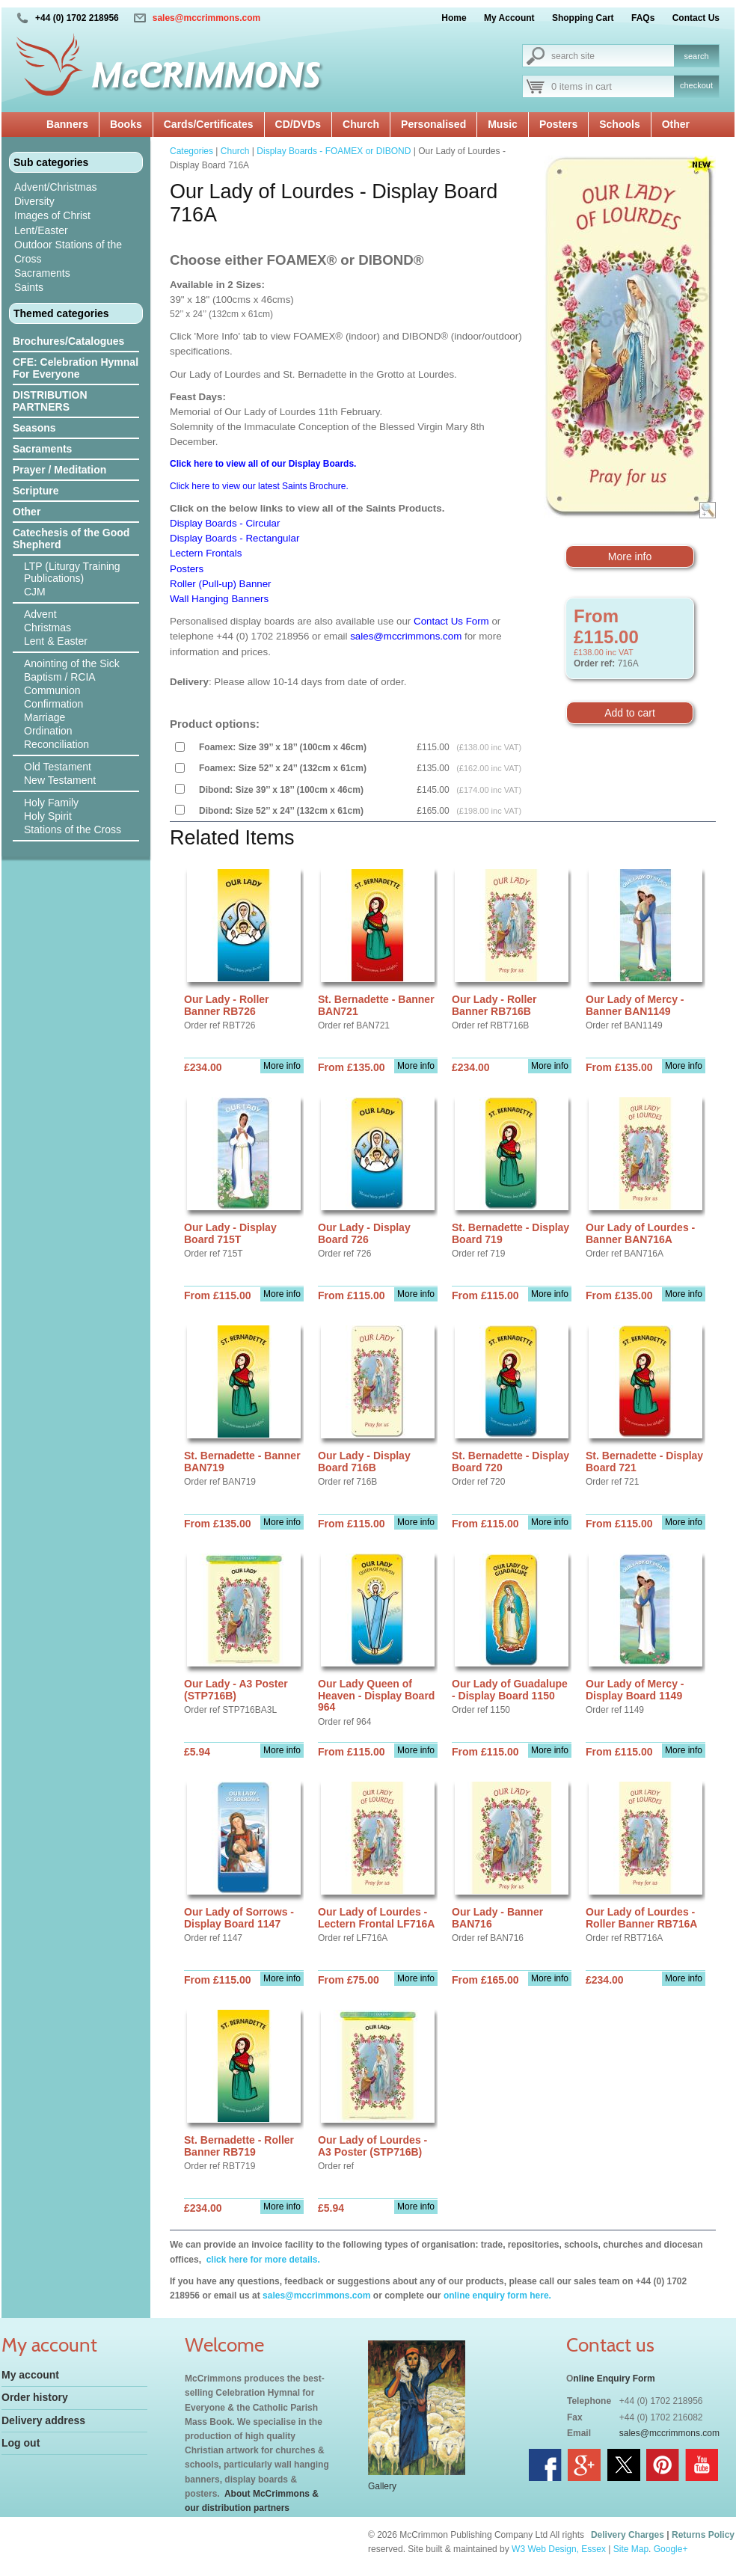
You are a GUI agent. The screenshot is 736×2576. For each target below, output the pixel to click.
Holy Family (51, 803)
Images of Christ (52, 215)
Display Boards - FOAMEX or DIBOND (334, 151)
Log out (20, 2443)
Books (126, 124)
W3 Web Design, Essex (559, 2549)
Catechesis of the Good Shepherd (71, 539)
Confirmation (53, 704)
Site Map (630, 2549)
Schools (619, 124)
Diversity (34, 201)
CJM (35, 592)
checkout (696, 85)
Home (453, 18)
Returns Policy (703, 2535)
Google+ (671, 2549)
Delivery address (43, 2420)
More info (629, 556)
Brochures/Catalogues (68, 341)
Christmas (47, 628)
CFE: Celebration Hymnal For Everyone (75, 368)
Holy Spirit (48, 816)
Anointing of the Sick (72, 663)
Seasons (34, 428)
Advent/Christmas (55, 187)
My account (30, 2375)
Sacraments (42, 273)
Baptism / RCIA (60, 677)
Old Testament (57, 767)
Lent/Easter (41, 230)
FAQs (642, 18)
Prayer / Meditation (59, 470)
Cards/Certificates (209, 124)
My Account (509, 18)
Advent (40, 614)
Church (361, 124)
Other (676, 124)
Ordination (48, 731)
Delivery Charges (627, 2535)
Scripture (35, 491)
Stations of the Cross (72, 829)
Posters (558, 124)
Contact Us (696, 18)
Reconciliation (56, 744)
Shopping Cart (583, 18)
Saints (28, 287)
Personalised (433, 124)
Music (503, 124)
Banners (67, 124)
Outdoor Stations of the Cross (68, 252)
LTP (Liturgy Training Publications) (72, 572)
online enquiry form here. (497, 2295)
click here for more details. (261, 2259)
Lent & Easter (56, 641)
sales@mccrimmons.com (206, 18)
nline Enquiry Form (613, 2378)
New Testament (60, 780)
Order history (34, 2397)
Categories (191, 151)
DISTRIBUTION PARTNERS (50, 401)
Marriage (44, 717)
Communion (52, 690)
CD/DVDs (298, 124)
